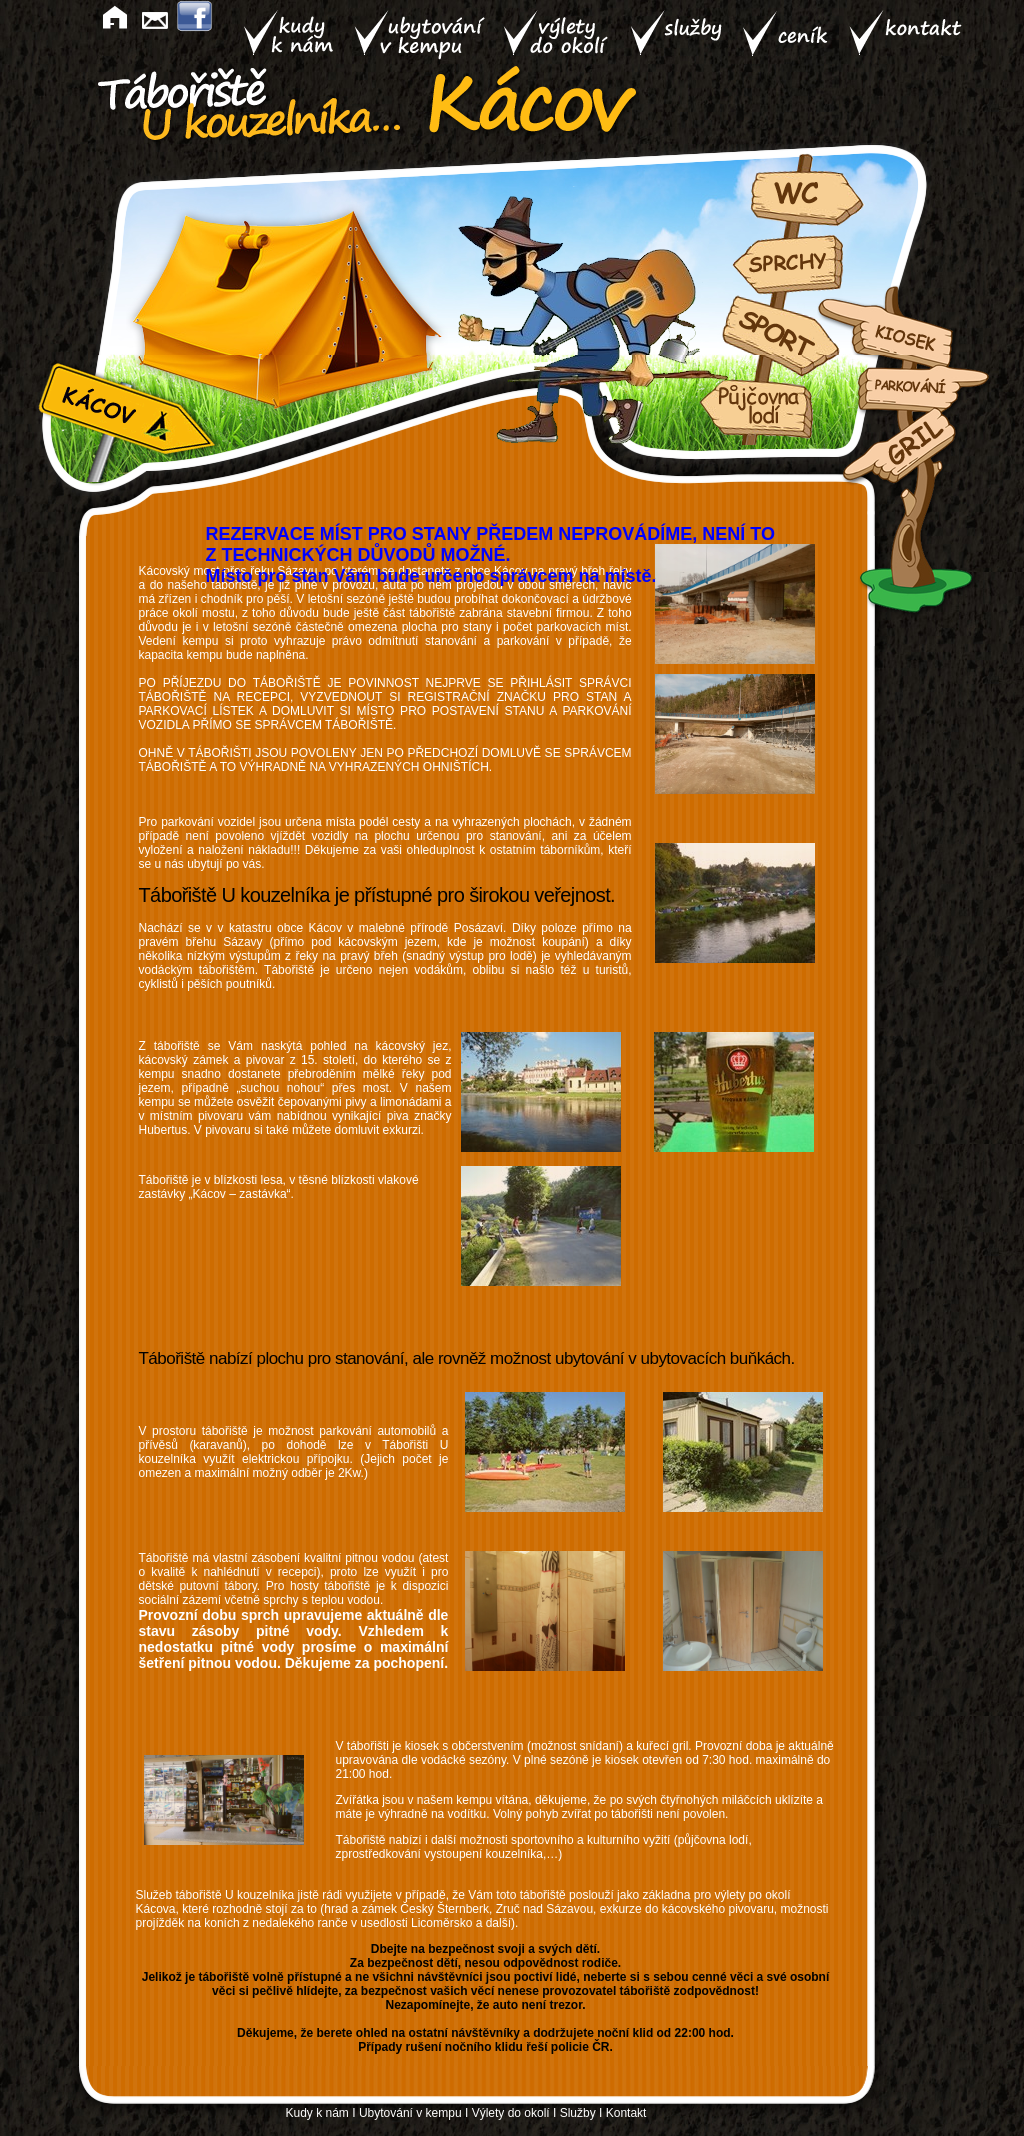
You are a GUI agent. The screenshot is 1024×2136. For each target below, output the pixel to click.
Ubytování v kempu (410, 2113)
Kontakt (626, 2113)
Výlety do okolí (511, 2113)
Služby (578, 2113)
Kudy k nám (317, 2113)
